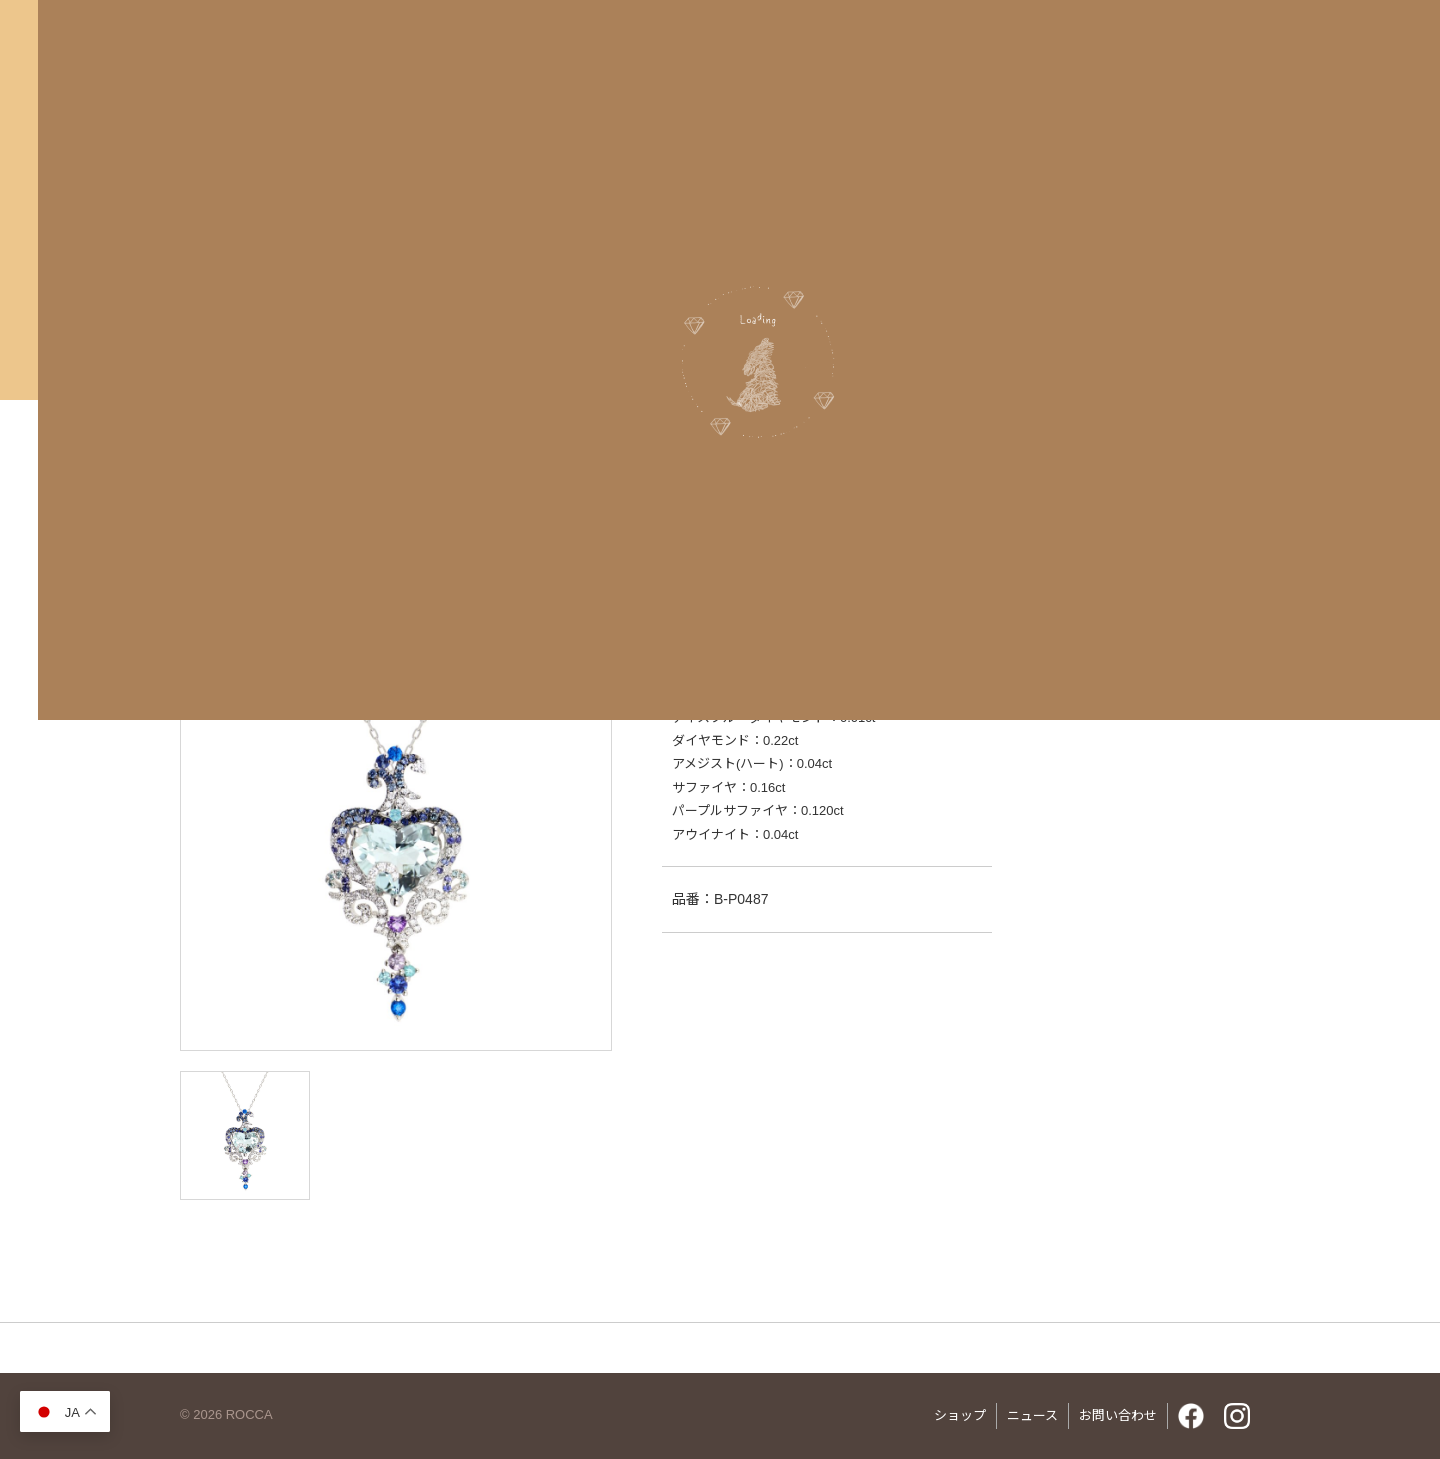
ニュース (1032, 1415)
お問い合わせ (1118, 1415)
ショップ (960, 1415)
